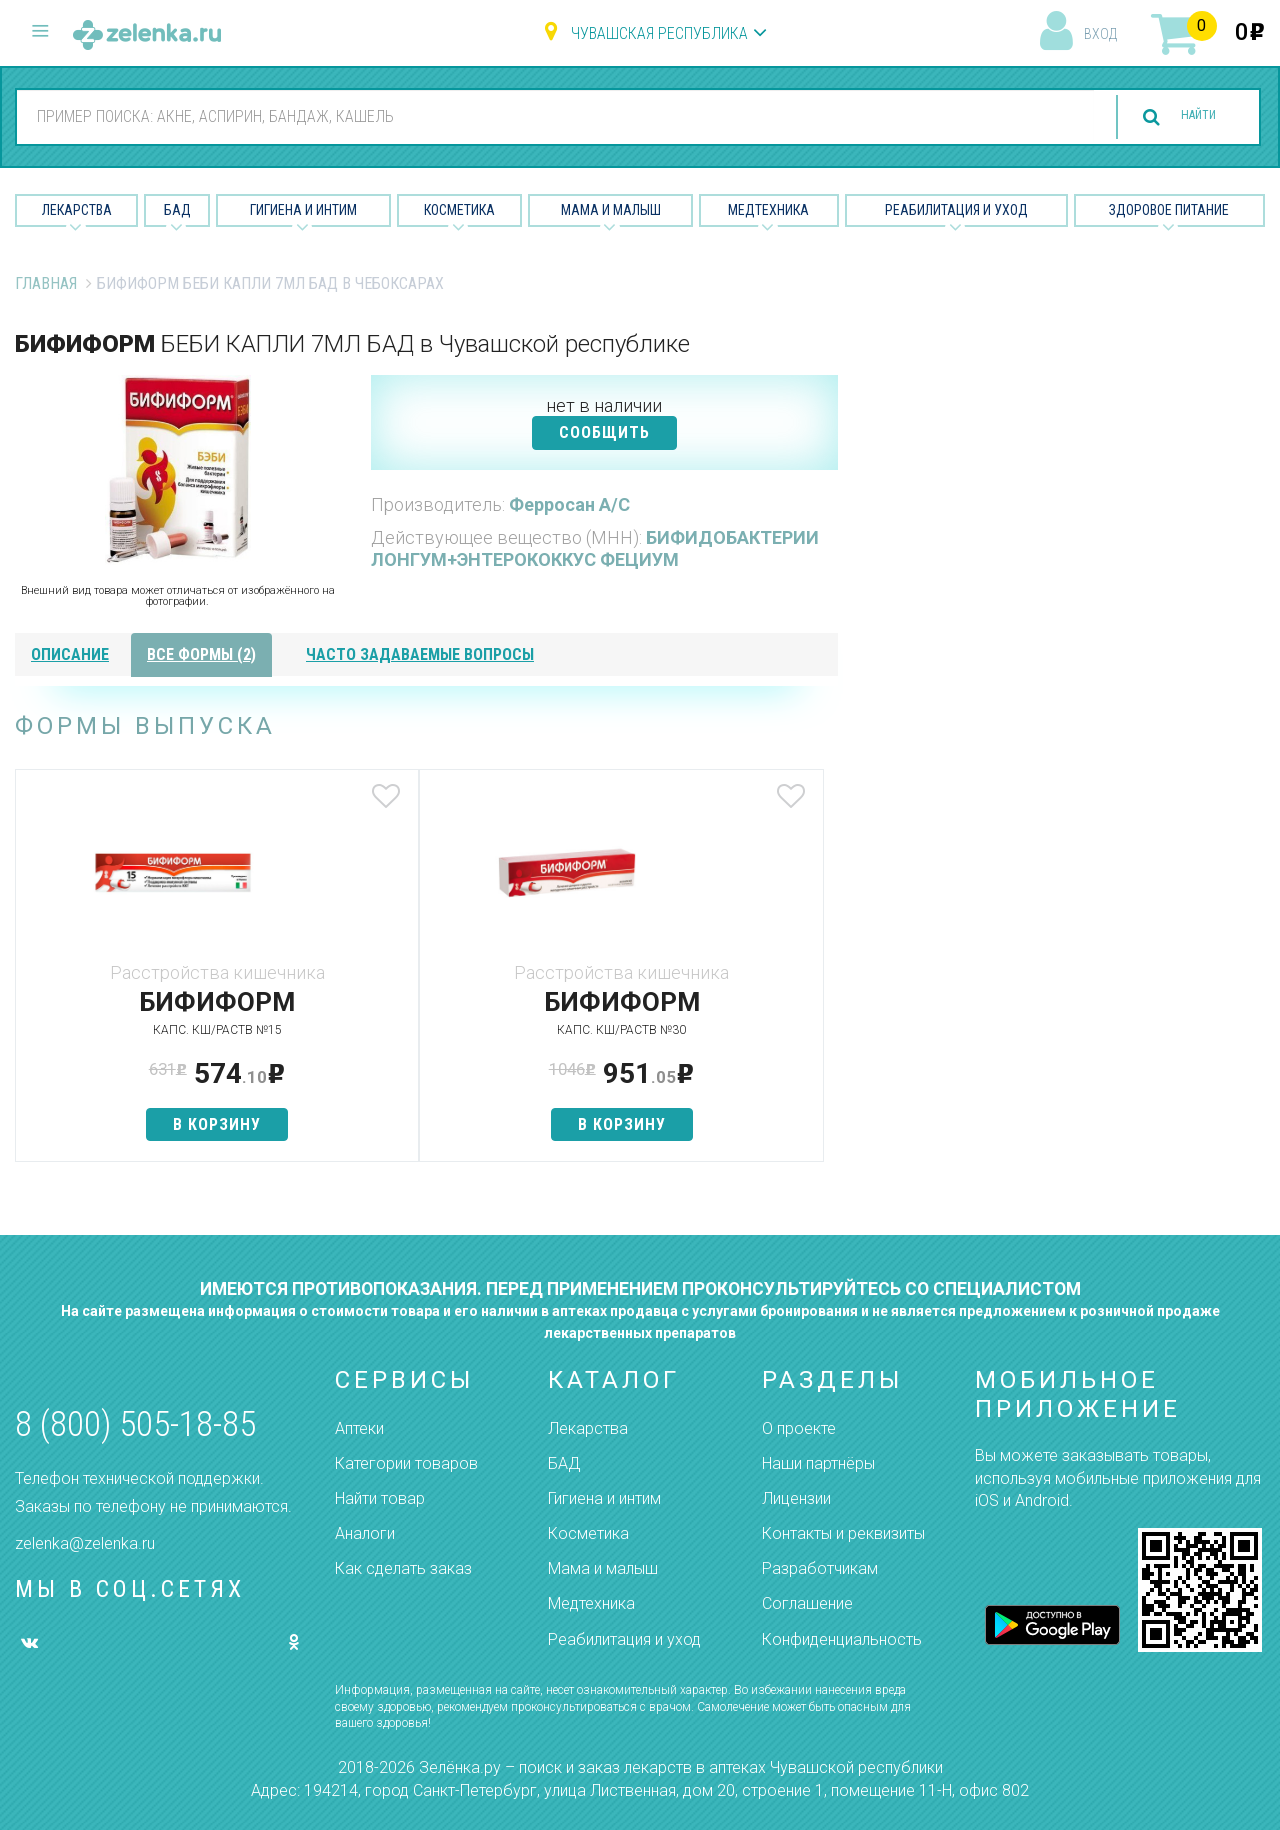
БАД (177, 210)
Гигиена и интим (604, 1498)
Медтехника (768, 210)
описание (70, 654)
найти (1182, 117)
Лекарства (77, 210)
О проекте (799, 1428)
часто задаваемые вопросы (420, 654)
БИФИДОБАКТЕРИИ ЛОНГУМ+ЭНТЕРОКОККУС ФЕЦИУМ (595, 548)
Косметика (459, 210)
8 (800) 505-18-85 (135, 1424)
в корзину (151, 1124)
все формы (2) (201, 654)
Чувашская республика (659, 33)
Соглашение (807, 1603)
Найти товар (380, 1498)
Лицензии (796, 1498)
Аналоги (365, 1533)
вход (1100, 34)
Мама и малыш (611, 210)
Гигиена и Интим (303, 210)
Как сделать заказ (403, 1568)
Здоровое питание (1169, 210)
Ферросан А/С (569, 504)
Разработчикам (820, 1568)
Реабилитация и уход (956, 210)
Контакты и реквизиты (843, 1533)
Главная (46, 283)
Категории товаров (406, 1463)
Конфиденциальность (842, 1639)
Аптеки (359, 1428)
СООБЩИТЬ (604, 432)
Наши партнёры (818, 1463)
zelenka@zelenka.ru (85, 1543)
